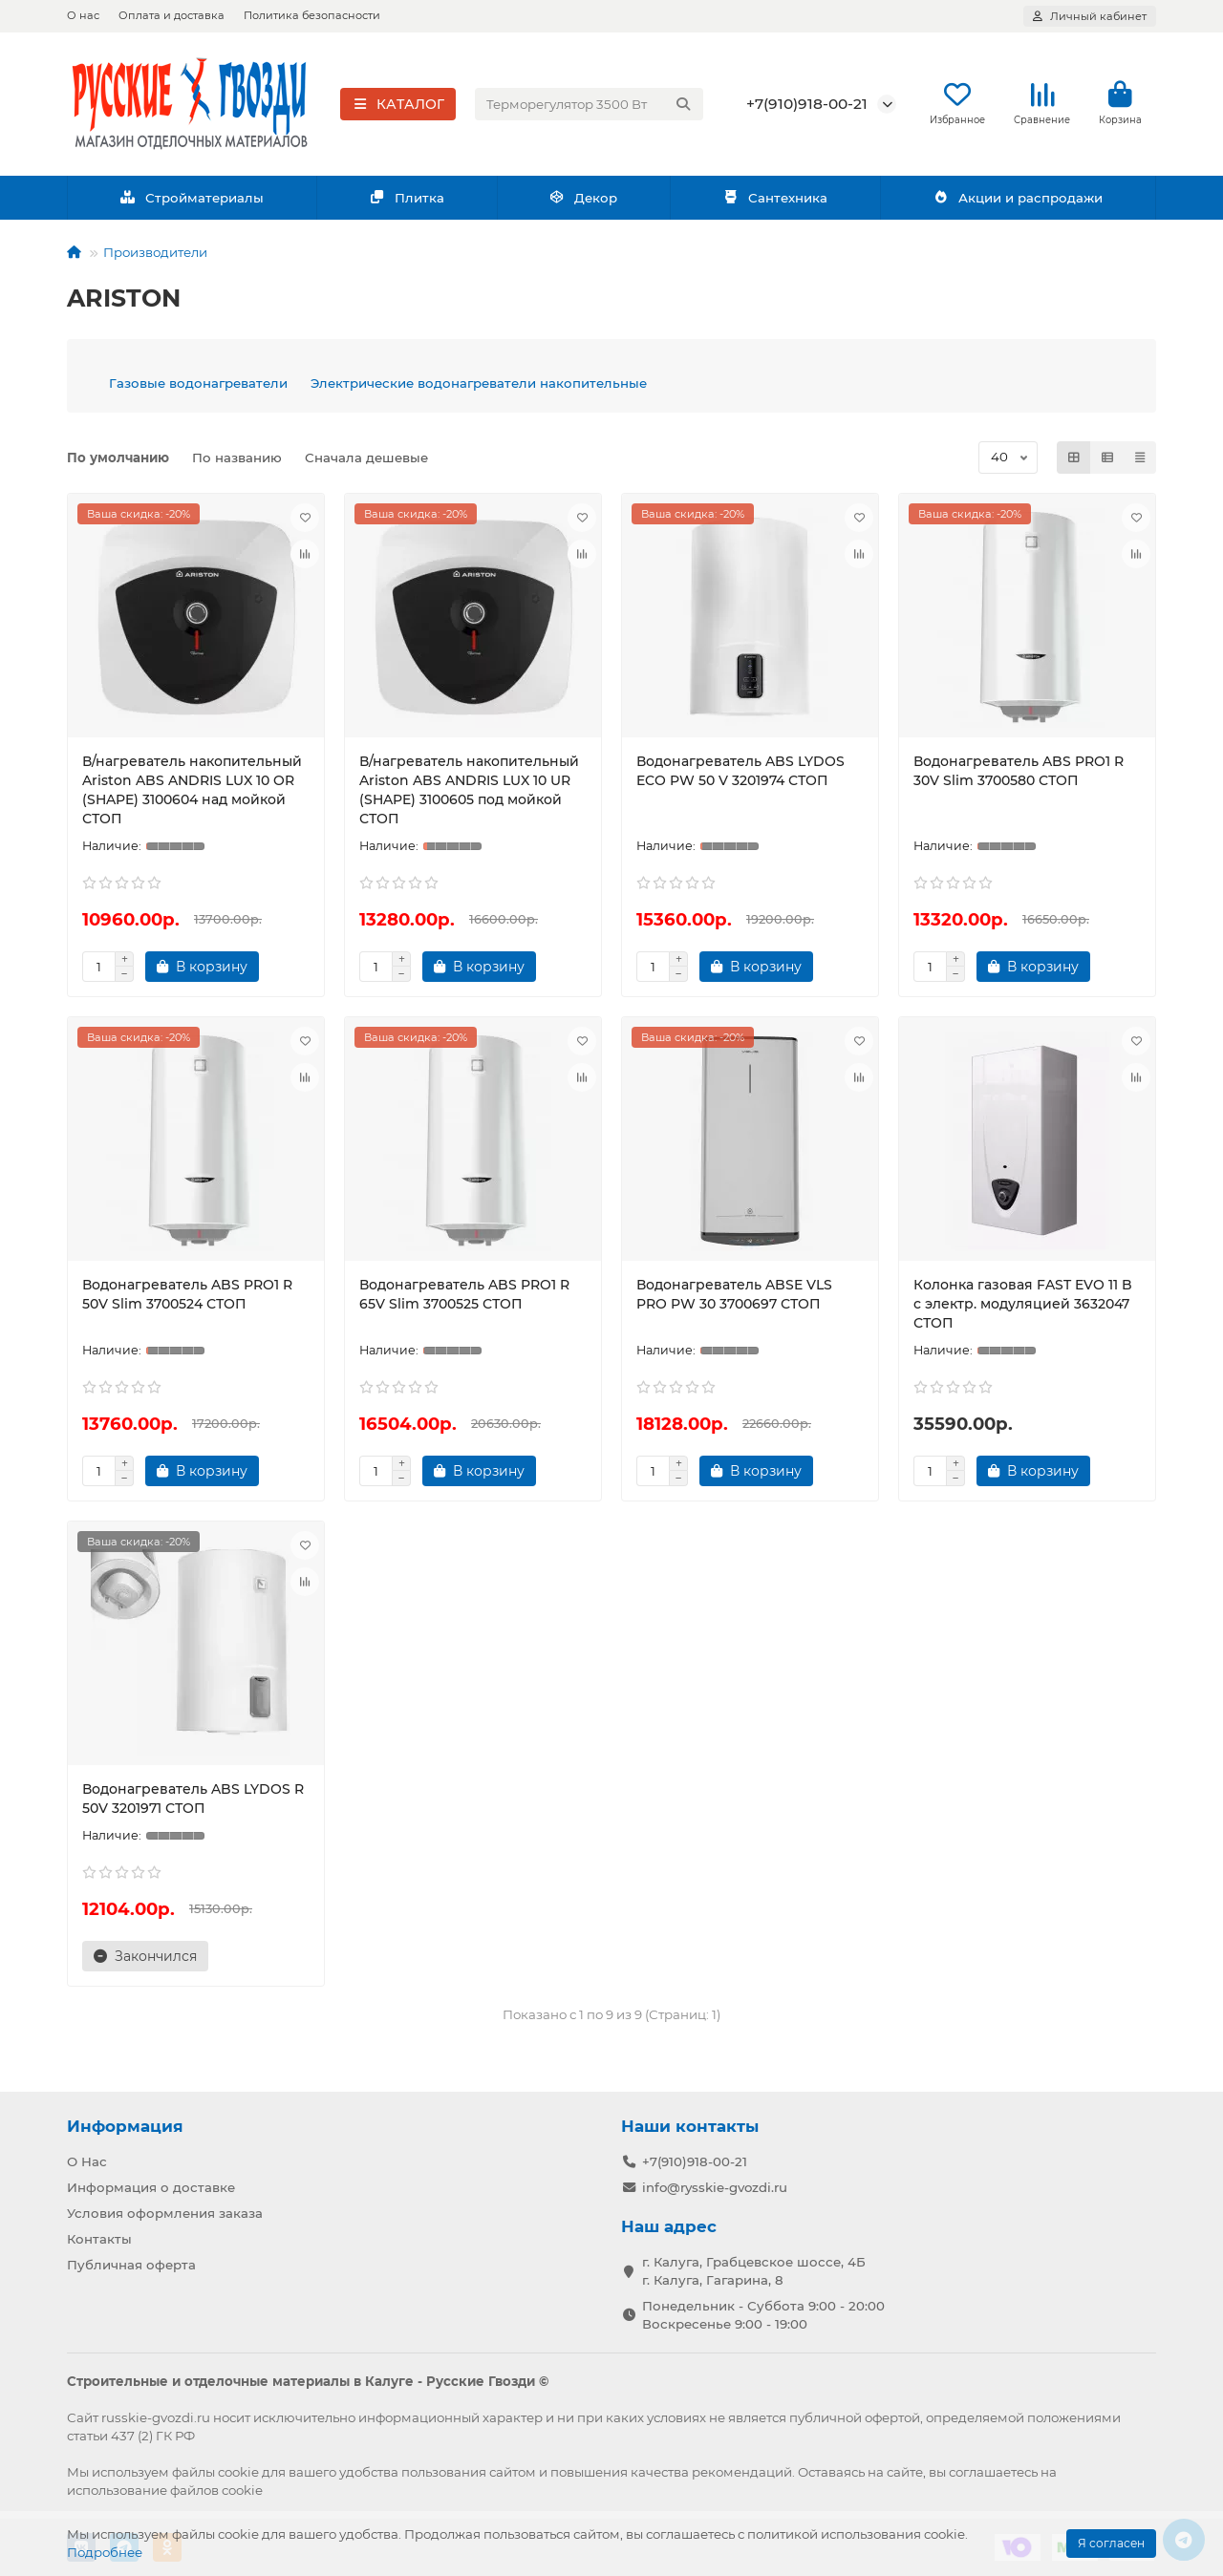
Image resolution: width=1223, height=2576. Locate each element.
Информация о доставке (151, 2187)
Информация (125, 2126)
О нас (83, 15)
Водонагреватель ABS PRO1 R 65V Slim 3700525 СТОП (464, 1300)
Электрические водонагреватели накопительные (479, 388)
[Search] (589, 107)
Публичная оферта (131, 2264)
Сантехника (774, 203)
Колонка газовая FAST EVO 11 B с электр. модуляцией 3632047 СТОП (1022, 1309)
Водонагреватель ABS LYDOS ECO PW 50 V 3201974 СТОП (740, 776)
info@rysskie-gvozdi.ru (714, 2187)
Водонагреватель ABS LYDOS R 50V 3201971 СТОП (193, 1804)
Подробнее (104, 2552)
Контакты (99, 2238)
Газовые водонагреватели (198, 388)
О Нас (87, 2161)
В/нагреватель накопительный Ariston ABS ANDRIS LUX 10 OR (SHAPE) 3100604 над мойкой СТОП (192, 795)
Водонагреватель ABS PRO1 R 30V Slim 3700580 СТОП (1018, 776)
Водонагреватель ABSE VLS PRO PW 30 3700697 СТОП (734, 1300)
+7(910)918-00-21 (807, 106)
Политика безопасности (312, 15)
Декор (583, 203)
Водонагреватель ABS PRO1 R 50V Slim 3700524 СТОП (187, 1300)
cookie (238, 2472)
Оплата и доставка (171, 15)
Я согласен (1111, 2543)
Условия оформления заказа (165, 2213)
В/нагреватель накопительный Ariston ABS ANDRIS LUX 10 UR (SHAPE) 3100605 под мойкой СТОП (469, 795)
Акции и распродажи (1018, 203)
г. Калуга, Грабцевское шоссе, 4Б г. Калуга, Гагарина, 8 (754, 2271)
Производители (155, 258)
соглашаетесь (993, 2472)
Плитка (406, 203)
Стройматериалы (191, 203)
